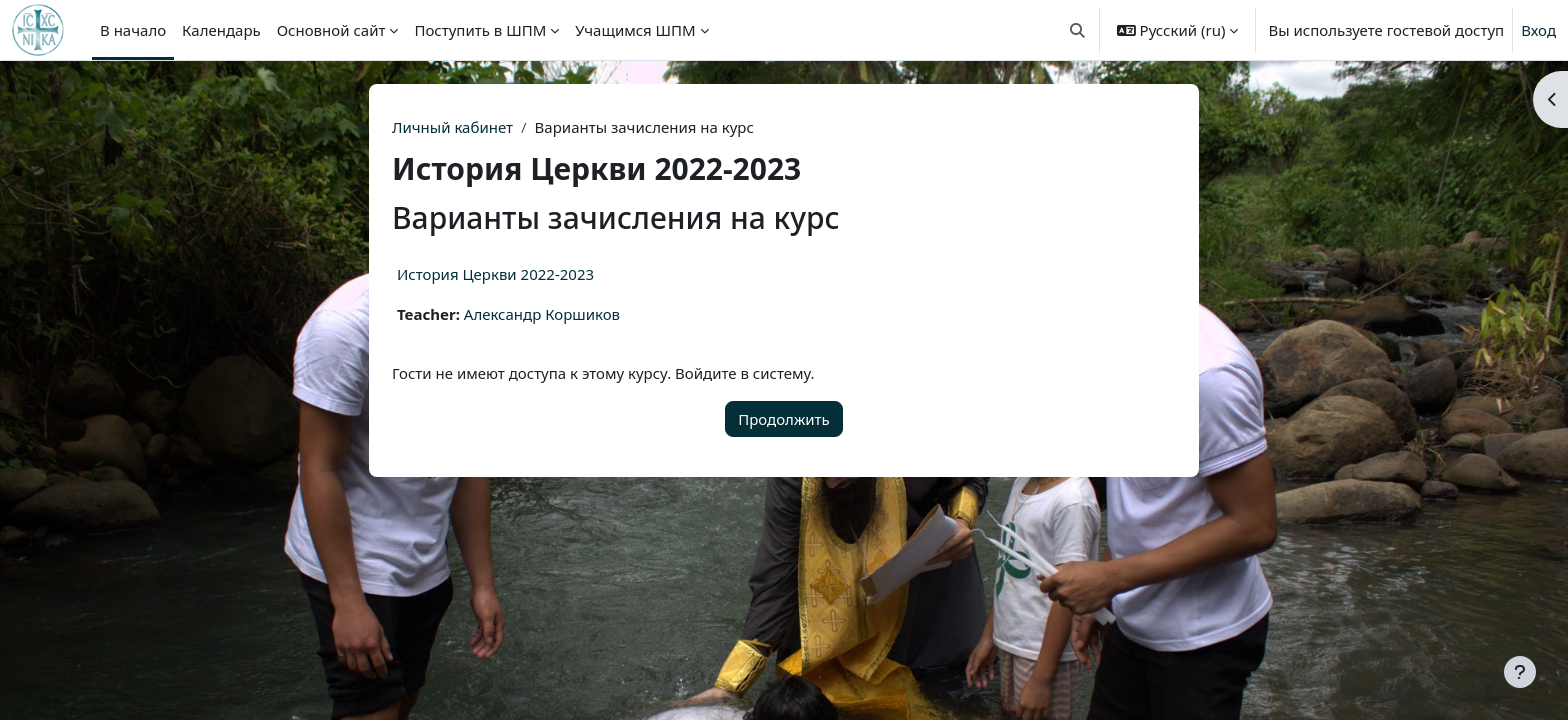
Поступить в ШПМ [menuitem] (480, 30)
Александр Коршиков (542, 314)
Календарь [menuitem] (221, 30)
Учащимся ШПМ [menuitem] (635, 30)
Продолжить (784, 419)
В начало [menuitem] (133, 30)
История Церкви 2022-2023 (495, 274)
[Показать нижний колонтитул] (1520, 672)
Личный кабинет (452, 127)
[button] (1077, 30)
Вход (1538, 30)
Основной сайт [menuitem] (331, 30)
